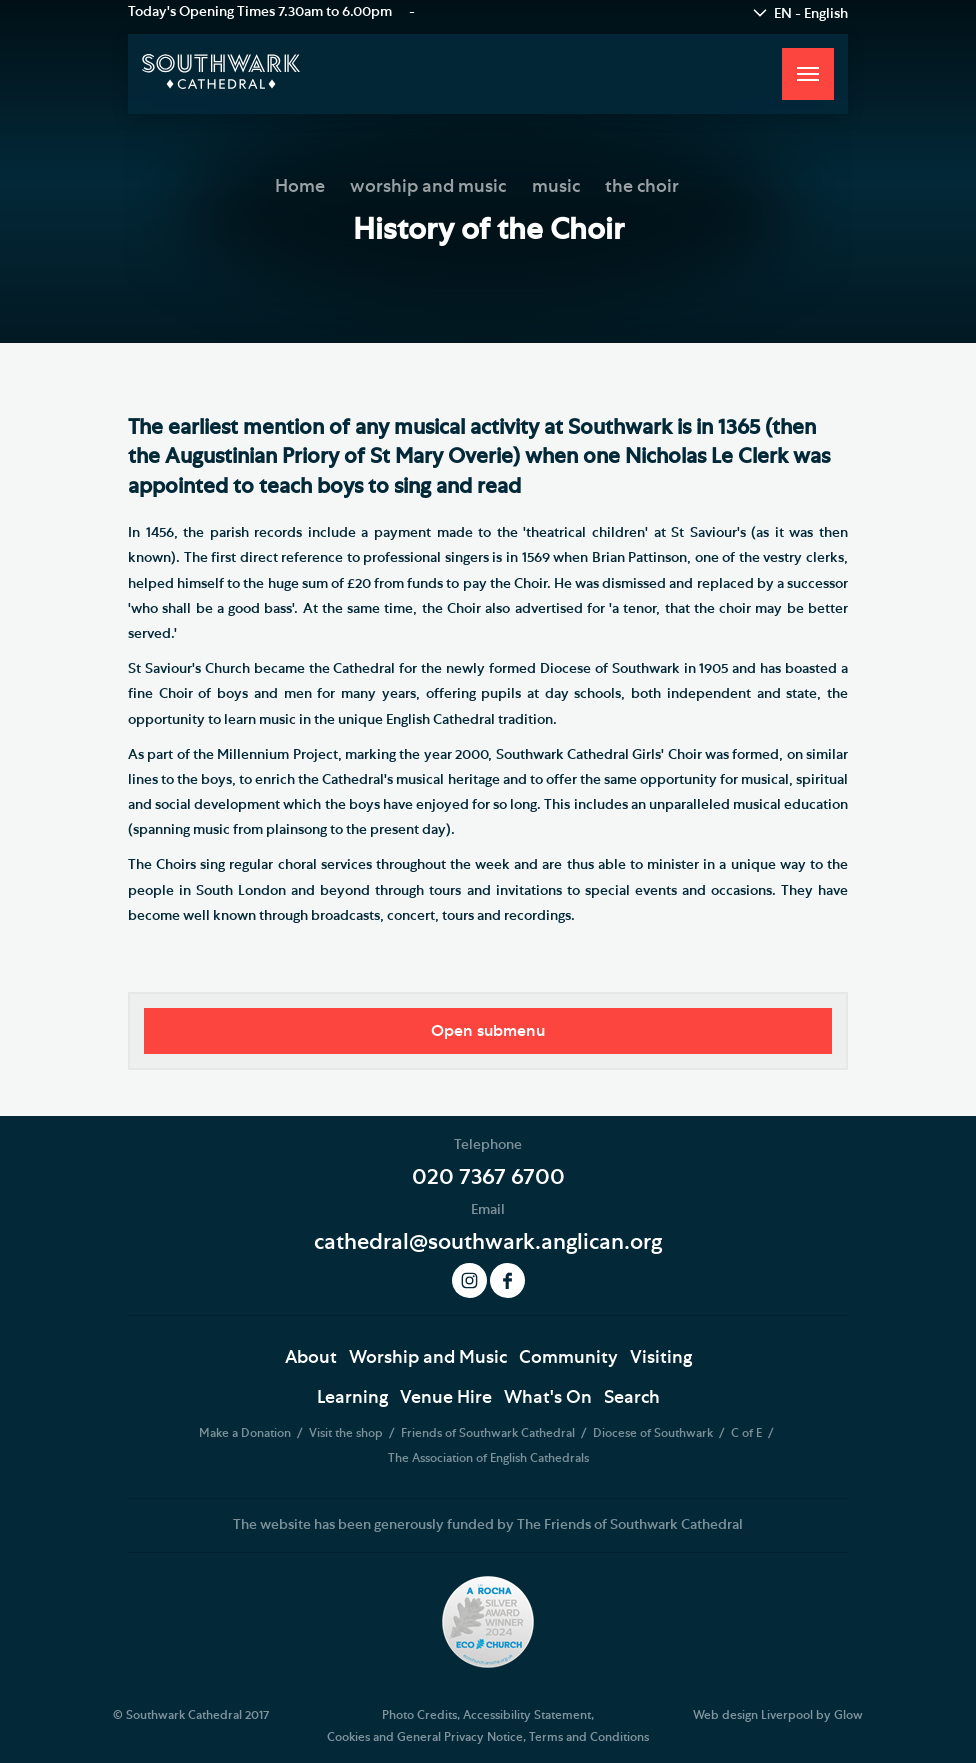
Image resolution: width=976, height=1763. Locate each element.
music (556, 187)
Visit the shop (347, 1433)
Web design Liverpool (753, 1715)
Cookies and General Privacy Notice (425, 1737)
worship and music (428, 187)
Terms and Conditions (589, 1737)
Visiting (661, 1358)
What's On (548, 1398)
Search (632, 1398)
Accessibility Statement (527, 1715)
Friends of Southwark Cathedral (489, 1433)
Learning (352, 1398)
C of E (748, 1433)
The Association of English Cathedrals (488, 1458)
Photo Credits (419, 1715)
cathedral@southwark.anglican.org (488, 1242)
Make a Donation (246, 1433)
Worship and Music (428, 1358)
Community (568, 1358)
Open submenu (488, 1031)
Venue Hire (446, 1398)
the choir (642, 187)
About (311, 1358)
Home (300, 187)
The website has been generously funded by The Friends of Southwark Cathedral (488, 1525)
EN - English (811, 14)
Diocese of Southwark (654, 1433)
